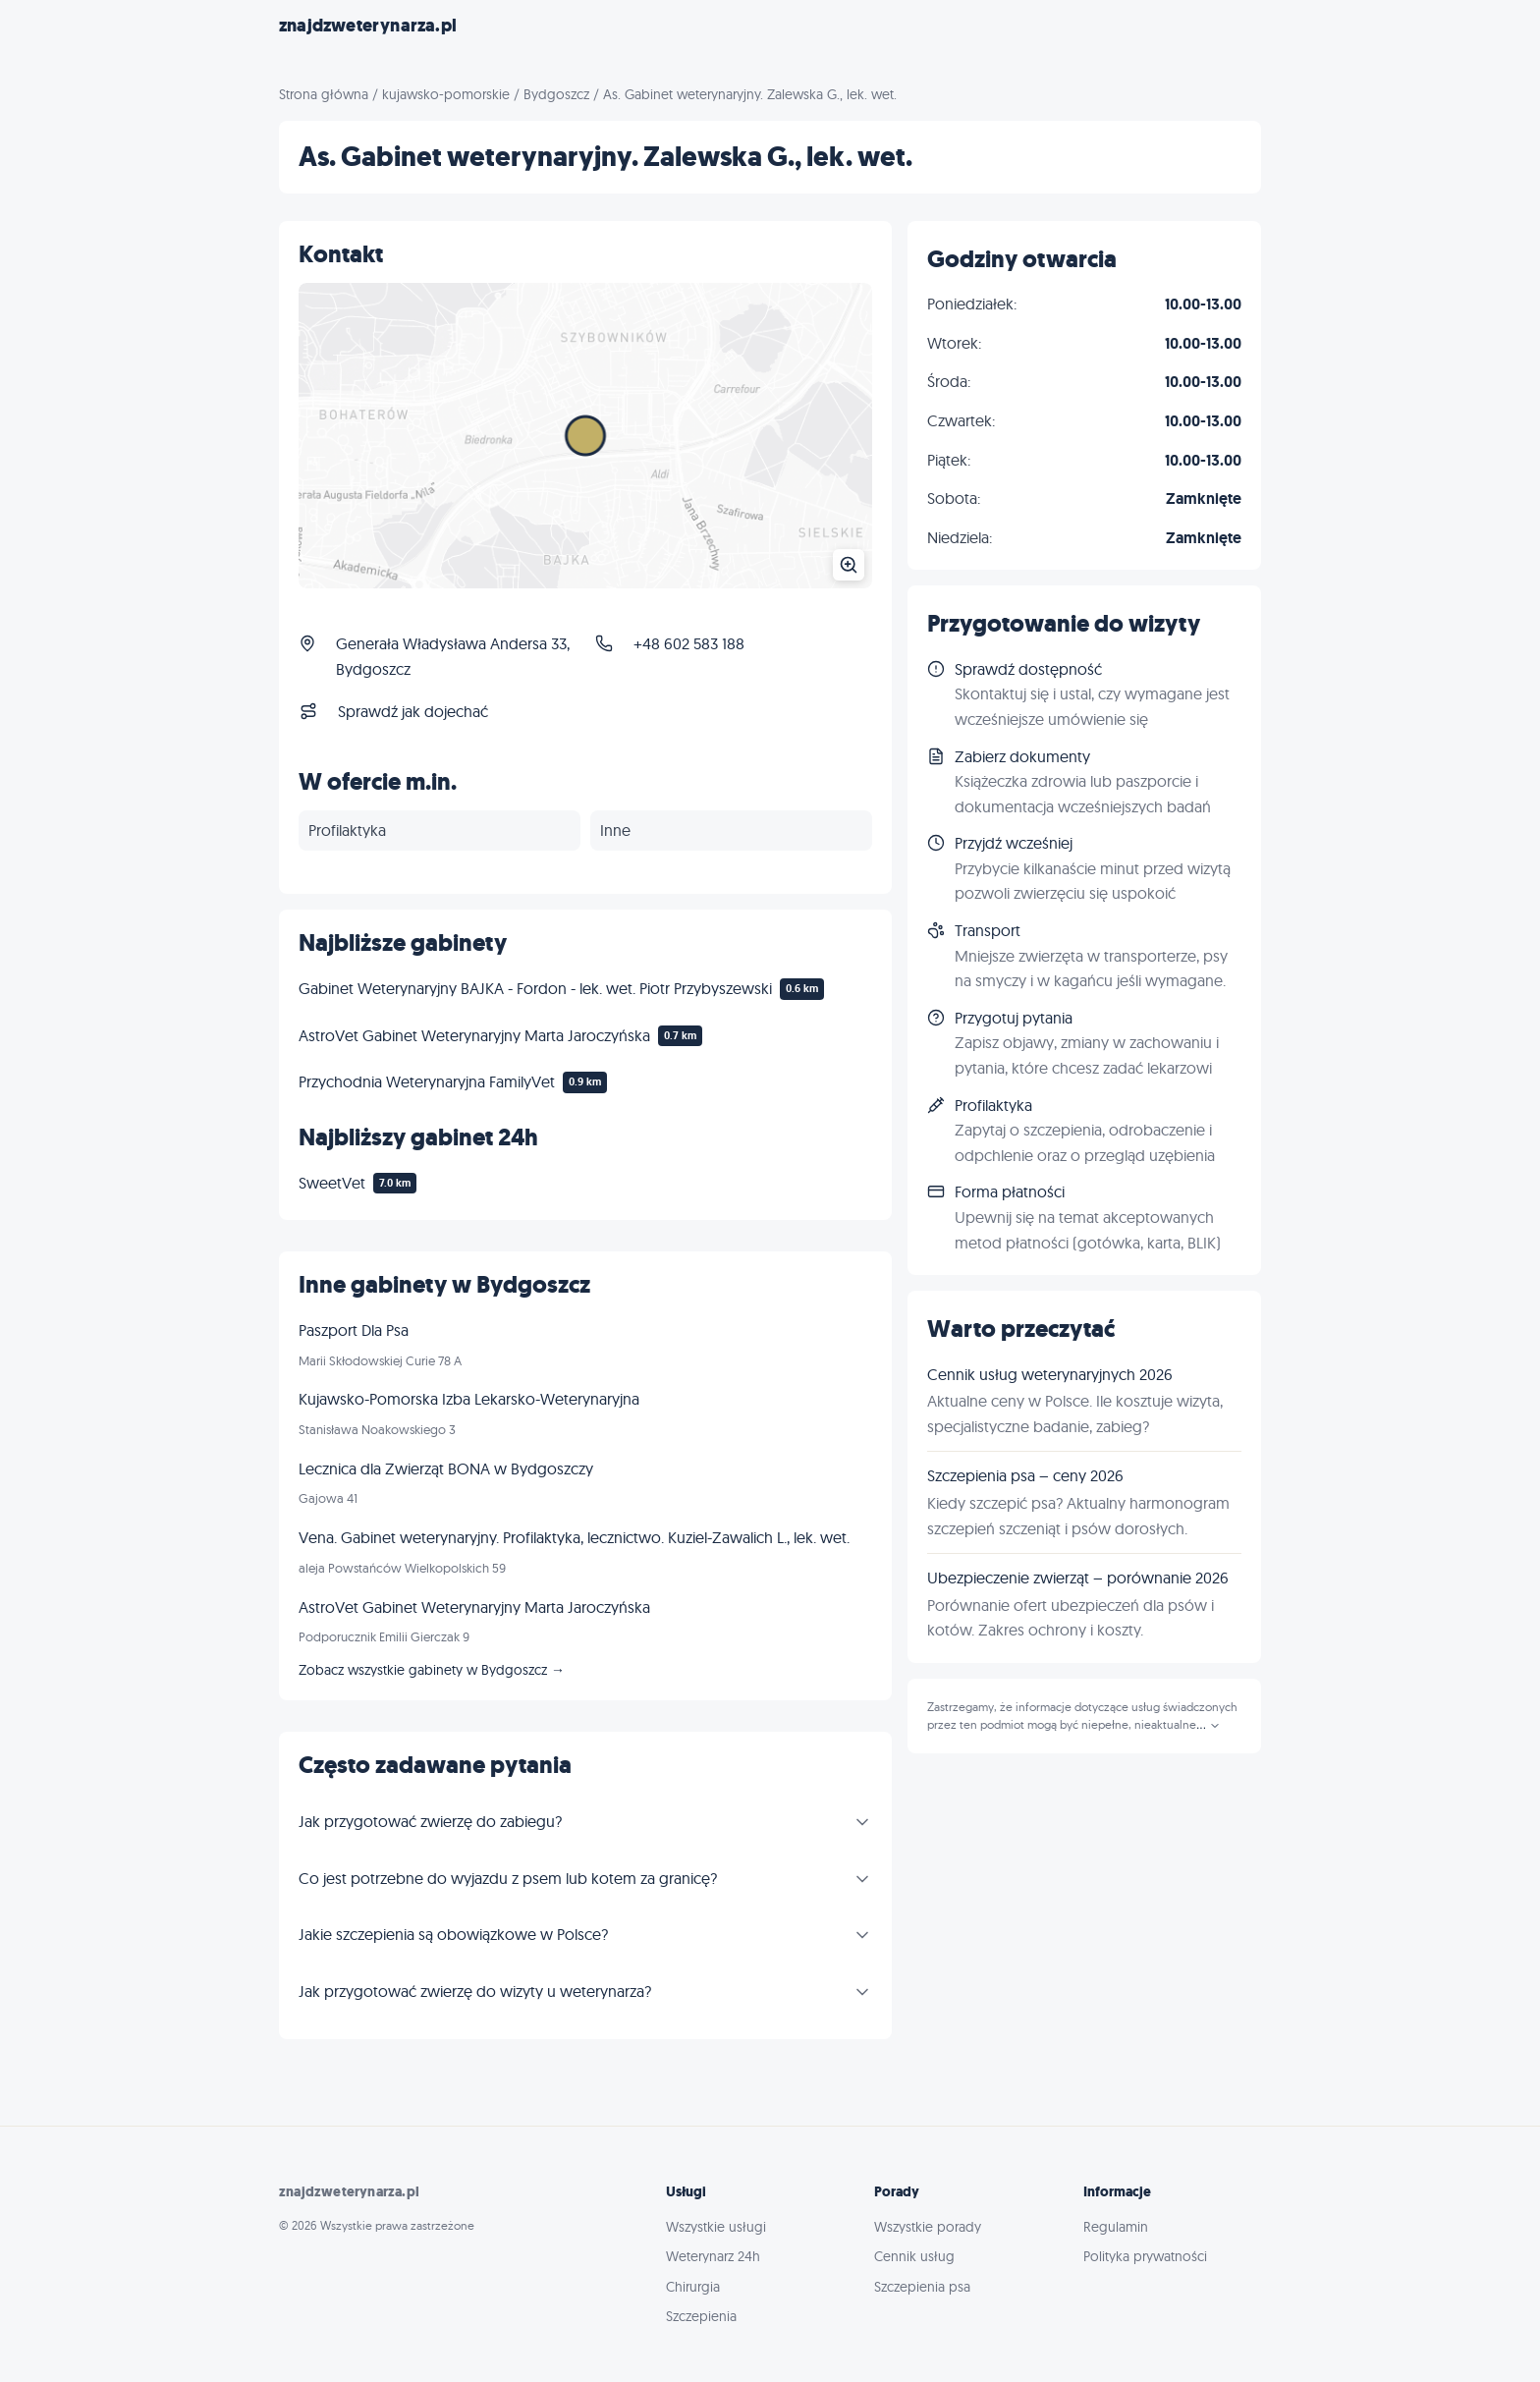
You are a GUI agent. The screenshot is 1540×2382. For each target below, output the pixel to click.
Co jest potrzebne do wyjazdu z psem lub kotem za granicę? (508, 1878)
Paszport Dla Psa (354, 1330)
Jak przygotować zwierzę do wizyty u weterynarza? (475, 1991)
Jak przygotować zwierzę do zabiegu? (430, 1821)
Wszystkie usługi (716, 2227)
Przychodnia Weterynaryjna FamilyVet (427, 1081)
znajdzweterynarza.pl (368, 25)
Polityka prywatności (1145, 2256)
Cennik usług (914, 2256)
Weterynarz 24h (713, 2256)
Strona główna (323, 94)
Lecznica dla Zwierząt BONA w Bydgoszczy (446, 1468)
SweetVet (332, 1182)
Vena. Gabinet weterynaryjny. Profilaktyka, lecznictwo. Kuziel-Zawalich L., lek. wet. (574, 1537)
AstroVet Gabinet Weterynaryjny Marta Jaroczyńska (474, 1035)
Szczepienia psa (922, 2287)
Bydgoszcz (556, 94)
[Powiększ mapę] (585, 435)
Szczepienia (701, 2316)
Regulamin (1115, 2227)
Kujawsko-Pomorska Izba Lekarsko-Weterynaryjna (469, 1399)
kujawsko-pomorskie (446, 94)
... (1208, 1725)
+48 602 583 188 (688, 643)
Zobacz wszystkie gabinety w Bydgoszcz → (432, 1670)
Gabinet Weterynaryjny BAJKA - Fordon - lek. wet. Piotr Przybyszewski (535, 988)
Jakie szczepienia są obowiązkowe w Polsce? (453, 1934)
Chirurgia (693, 2287)
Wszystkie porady (927, 2227)
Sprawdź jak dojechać (413, 711)
